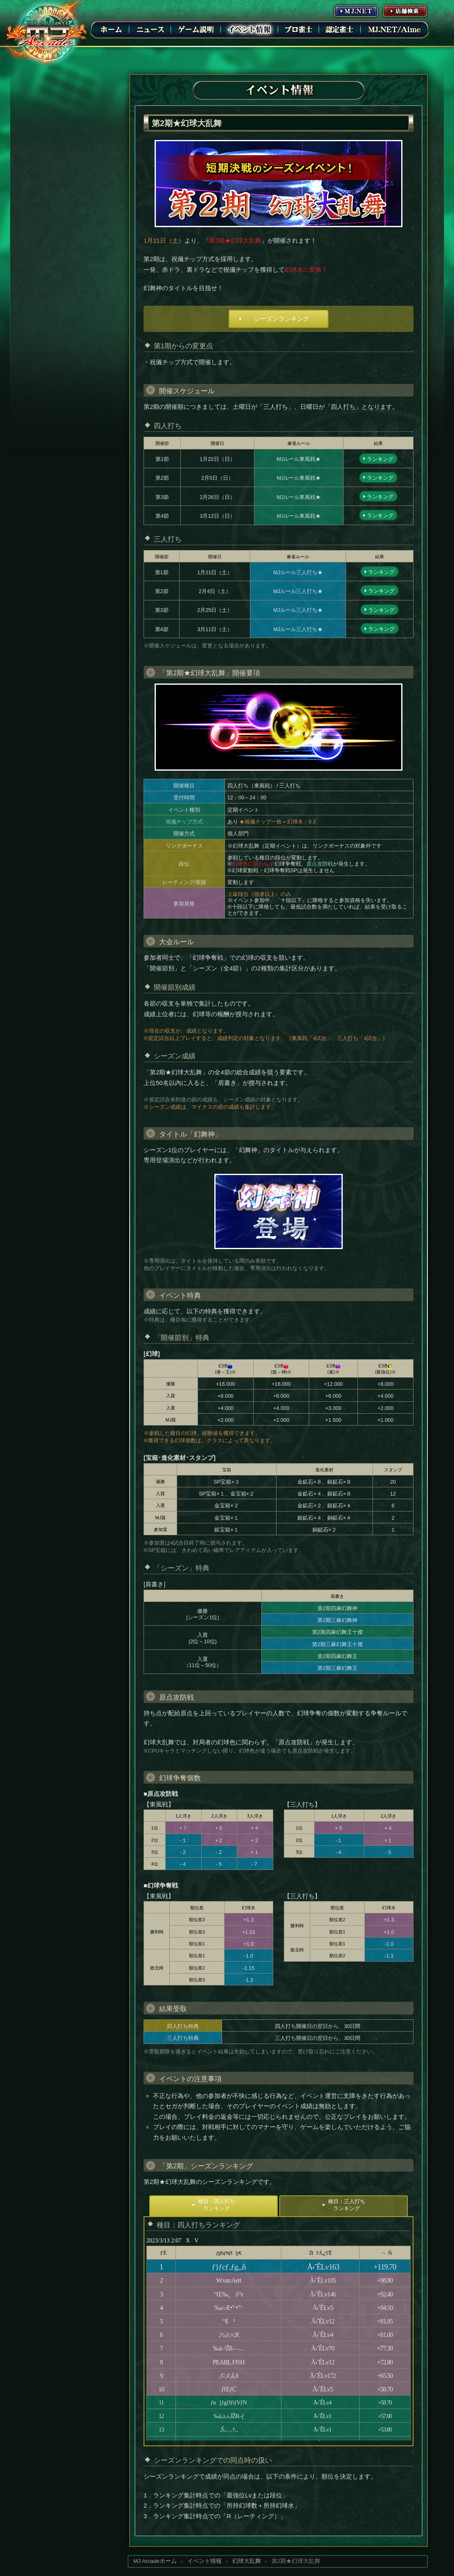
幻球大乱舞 (246, 2561)
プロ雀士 (298, 29)
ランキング (380, 459)
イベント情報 (249, 29)
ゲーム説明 (196, 29)
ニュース (150, 29)
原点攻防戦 (319, 864)
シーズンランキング (281, 318)
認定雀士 (340, 29)
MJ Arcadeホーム (155, 2561)
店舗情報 (404, 10)
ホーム (111, 29)
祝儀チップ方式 (184, 822)
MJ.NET (355, 10)
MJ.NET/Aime (394, 29)
